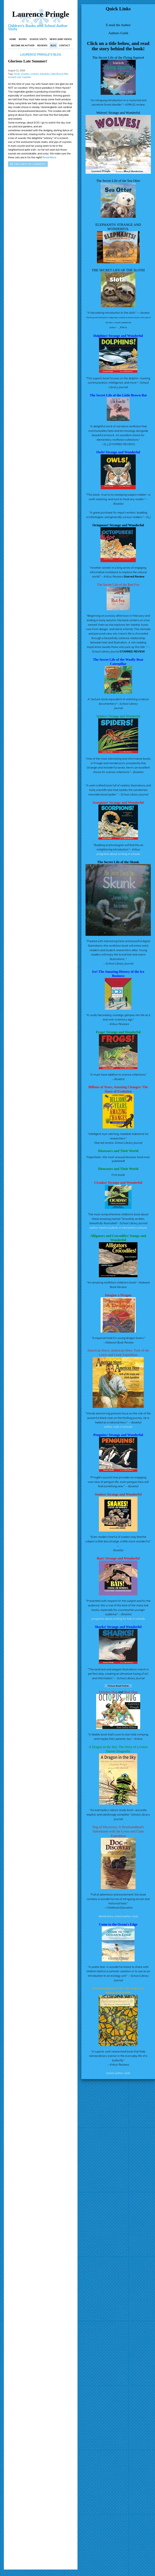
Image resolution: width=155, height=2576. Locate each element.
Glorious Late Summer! (27, 61)
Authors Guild (118, 33)
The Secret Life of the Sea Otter (118, 181)
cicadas (25, 73)
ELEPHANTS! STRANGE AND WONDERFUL (118, 227)
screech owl (14, 77)
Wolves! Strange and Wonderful (118, 113)
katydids (44, 73)
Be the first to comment (28, 164)
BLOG (53, 45)
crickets (34, 73)
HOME (12, 39)
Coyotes (26, 77)
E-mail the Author (118, 25)
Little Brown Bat (59, 73)
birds (17, 73)
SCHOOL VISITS (38, 39)
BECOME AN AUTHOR (22, 45)
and (118, 1692)
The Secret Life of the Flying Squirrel (118, 57)
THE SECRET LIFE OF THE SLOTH (118, 270)
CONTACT (64, 45)
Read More (49, 157)
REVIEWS (42, 45)
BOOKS (23, 39)
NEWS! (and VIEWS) (61, 39)
